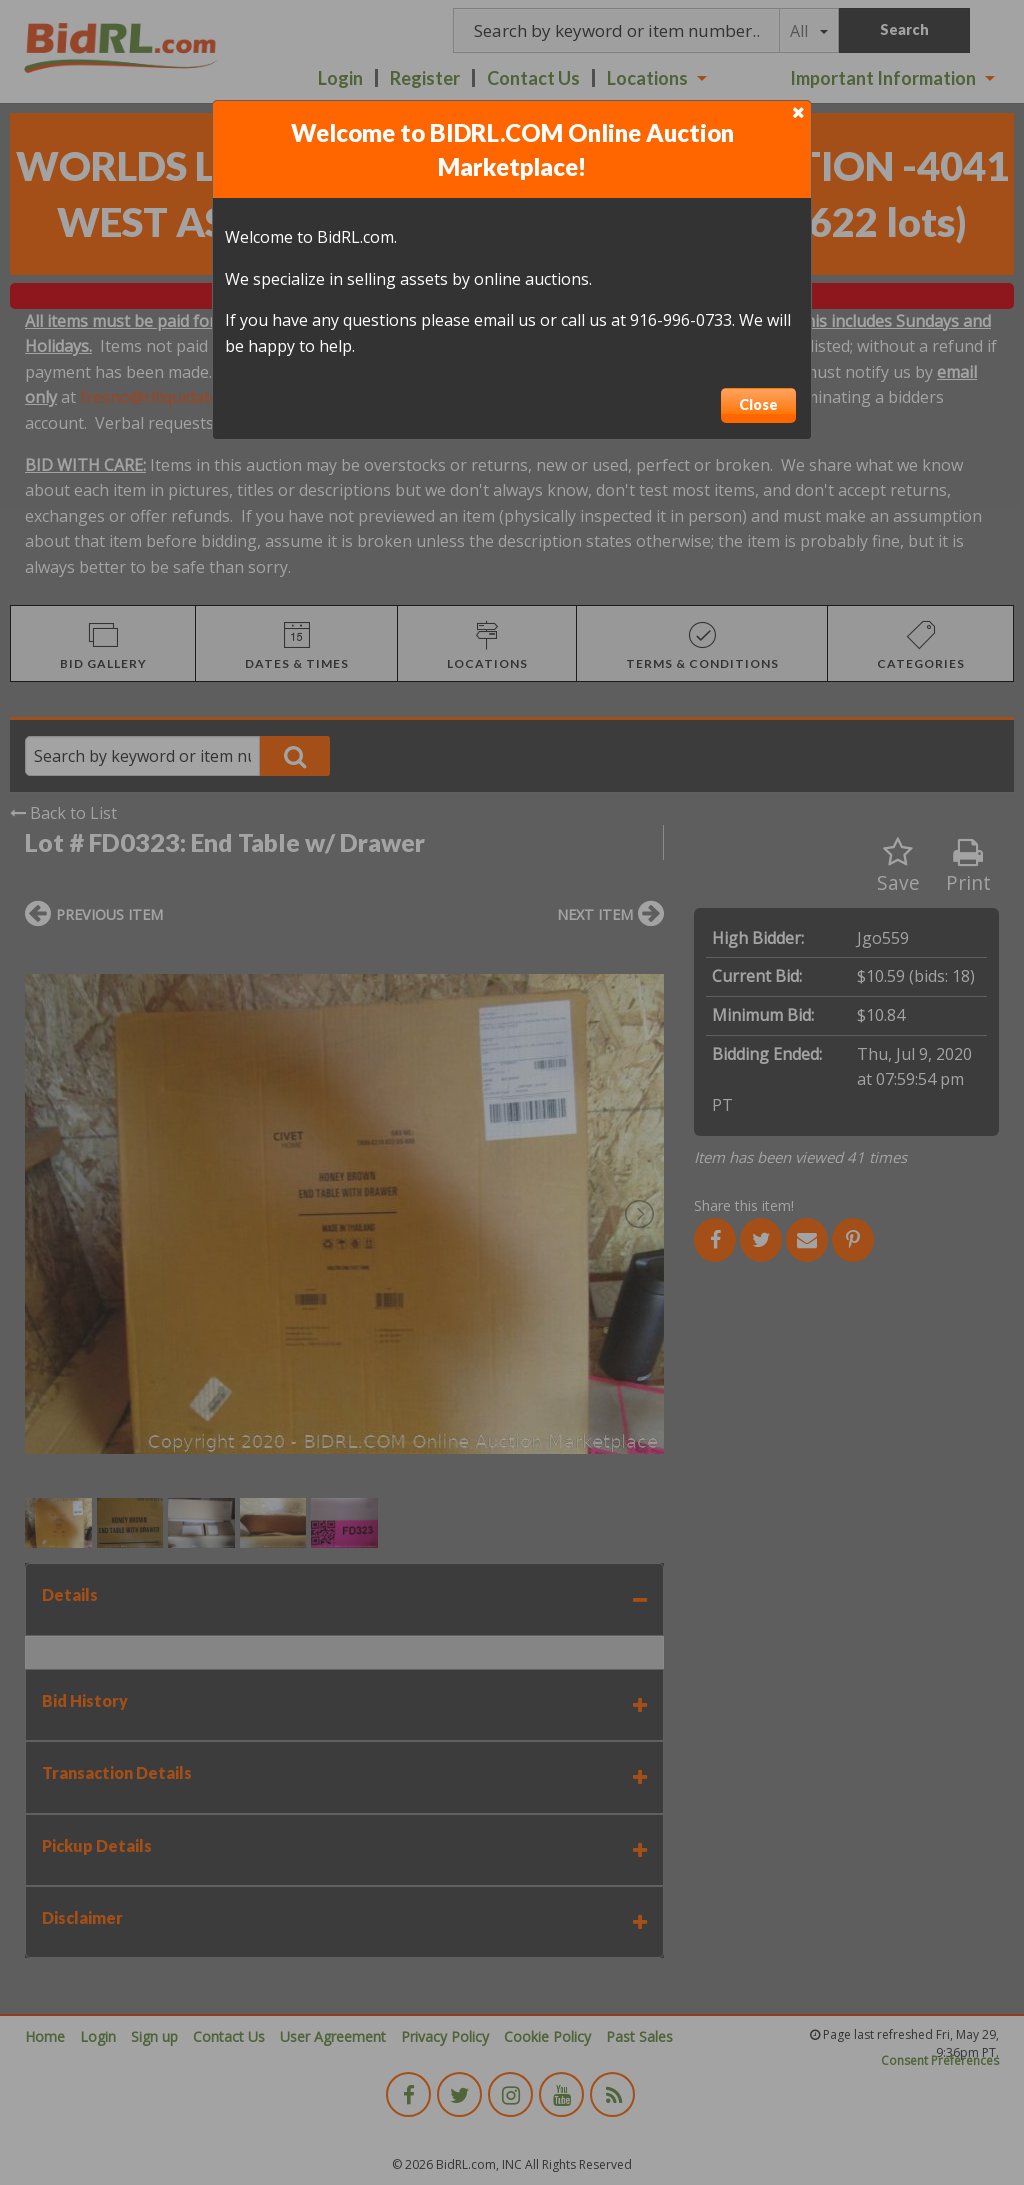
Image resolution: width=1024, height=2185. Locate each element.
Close (758, 404)
